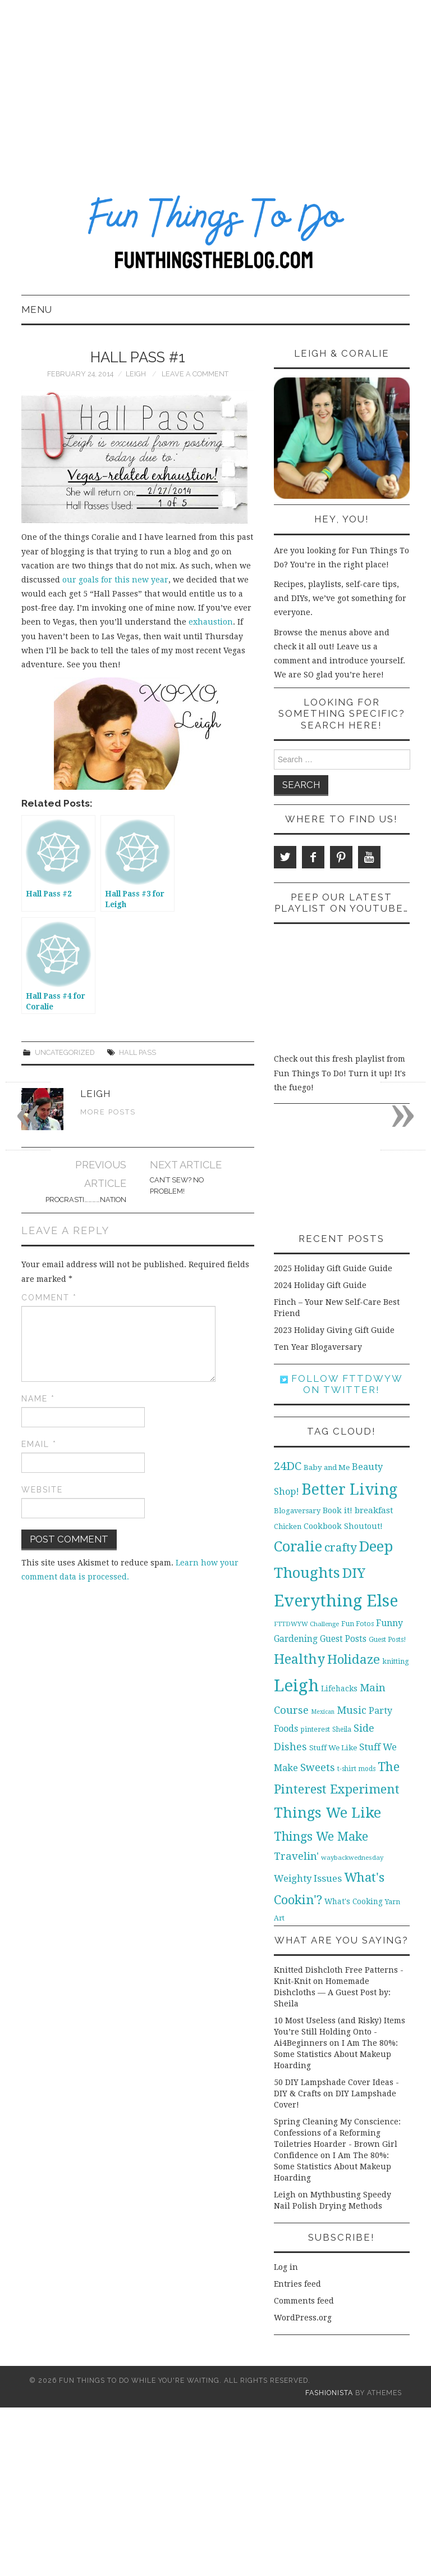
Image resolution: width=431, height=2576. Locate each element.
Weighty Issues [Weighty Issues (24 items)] (308, 1878)
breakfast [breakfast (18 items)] (374, 1510)
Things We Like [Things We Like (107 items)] (327, 1812)
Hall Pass (137, 1052)
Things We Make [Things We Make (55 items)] (321, 1836)
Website (42, 1489)
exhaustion (211, 621)
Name (38, 1398)
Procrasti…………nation (85, 1199)
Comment (49, 1297)
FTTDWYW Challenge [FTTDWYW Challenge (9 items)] (306, 1624)
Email (39, 1444)
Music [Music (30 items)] (351, 1710)
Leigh (136, 374)
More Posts (108, 1112)
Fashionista (329, 2392)
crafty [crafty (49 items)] (340, 1547)
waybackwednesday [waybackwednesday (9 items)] (352, 1858)
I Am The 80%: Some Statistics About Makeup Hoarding (336, 2054)
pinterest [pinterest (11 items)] (315, 1729)
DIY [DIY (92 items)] (353, 1573)
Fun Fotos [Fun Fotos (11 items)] (357, 1623)
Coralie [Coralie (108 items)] (298, 1546)
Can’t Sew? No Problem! (177, 1185)
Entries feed (297, 2283)
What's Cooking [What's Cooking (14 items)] (353, 1901)
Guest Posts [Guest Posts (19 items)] (343, 1639)
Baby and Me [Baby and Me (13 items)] (327, 1467)
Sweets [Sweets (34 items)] (317, 1767)
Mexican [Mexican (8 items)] (322, 1711)
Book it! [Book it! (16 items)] (337, 1510)
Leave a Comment (195, 374)
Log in (286, 2267)
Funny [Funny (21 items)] (389, 1623)
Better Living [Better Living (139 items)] (349, 1489)
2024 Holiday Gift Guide (320, 1285)
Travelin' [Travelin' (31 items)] (296, 1856)
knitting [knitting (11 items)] (395, 1661)
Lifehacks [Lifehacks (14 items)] (339, 1688)
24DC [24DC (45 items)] (287, 1466)
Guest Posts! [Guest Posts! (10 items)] (387, 1640)
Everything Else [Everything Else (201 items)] (336, 1600)
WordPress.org (303, 2317)
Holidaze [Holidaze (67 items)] (353, 1659)
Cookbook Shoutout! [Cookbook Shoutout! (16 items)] (343, 1526)
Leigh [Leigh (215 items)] (296, 1685)
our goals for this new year (114, 579)
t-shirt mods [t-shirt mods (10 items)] (356, 1769)
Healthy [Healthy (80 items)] (299, 1659)
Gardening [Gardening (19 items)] (296, 1639)
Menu (36, 309)
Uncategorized (65, 1052)
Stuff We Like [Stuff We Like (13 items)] (333, 1748)
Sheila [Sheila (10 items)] (341, 1729)
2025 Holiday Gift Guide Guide (333, 1268)
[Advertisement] (215, 84)
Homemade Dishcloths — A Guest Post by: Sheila (332, 1992)
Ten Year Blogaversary (318, 1346)
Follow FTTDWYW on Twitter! (341, 1384)
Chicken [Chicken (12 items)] (287, 1526)
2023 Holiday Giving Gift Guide (334, 1330)
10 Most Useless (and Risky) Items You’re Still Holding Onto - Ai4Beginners (339, 2031)
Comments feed (304, 2300)
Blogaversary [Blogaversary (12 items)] (297, 1511)
